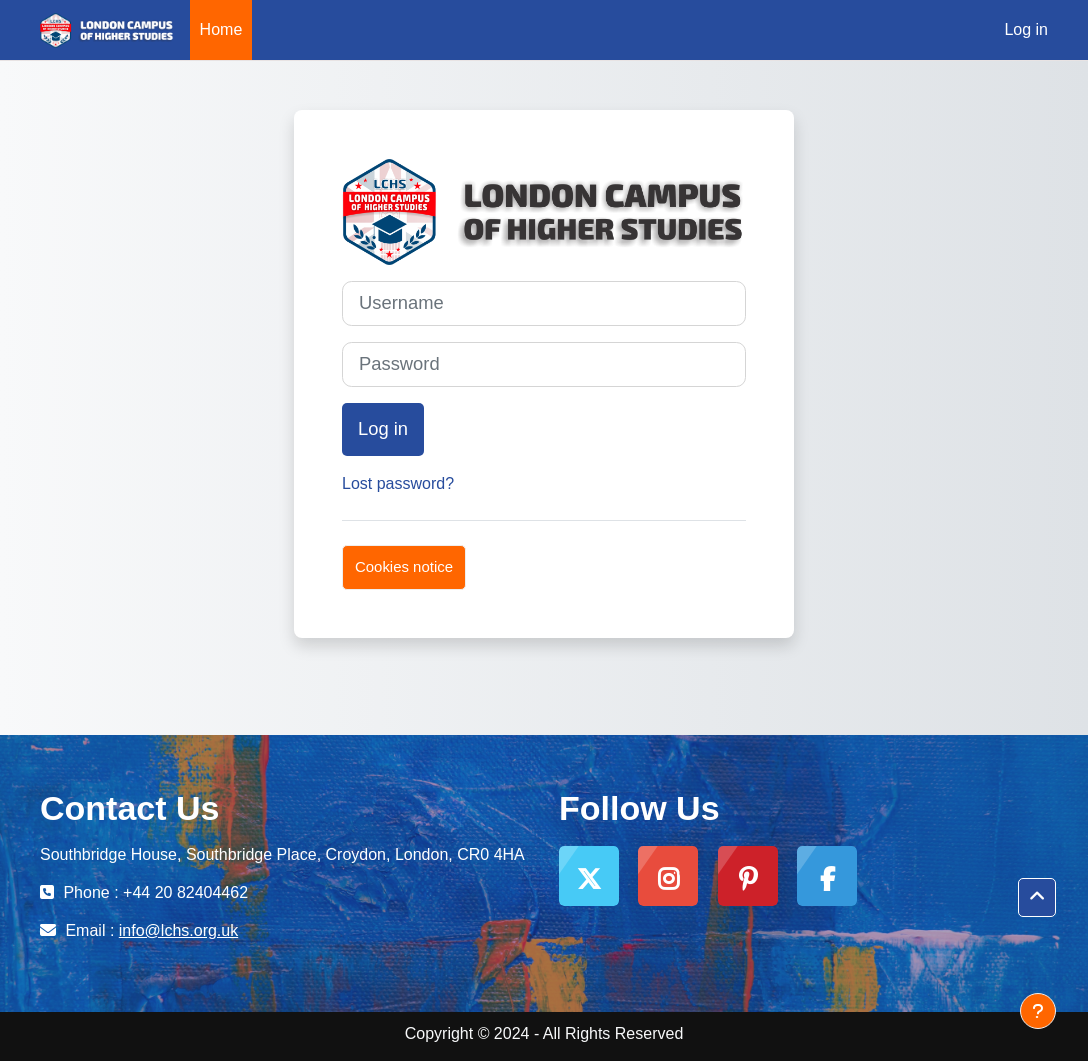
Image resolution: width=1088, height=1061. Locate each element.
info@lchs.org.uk (178, 930)
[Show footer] (1038, 1011)
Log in (1026, 29)
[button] (1037, 897)
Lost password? (398, 483)
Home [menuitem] (221, 29)
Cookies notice (404, 566)
